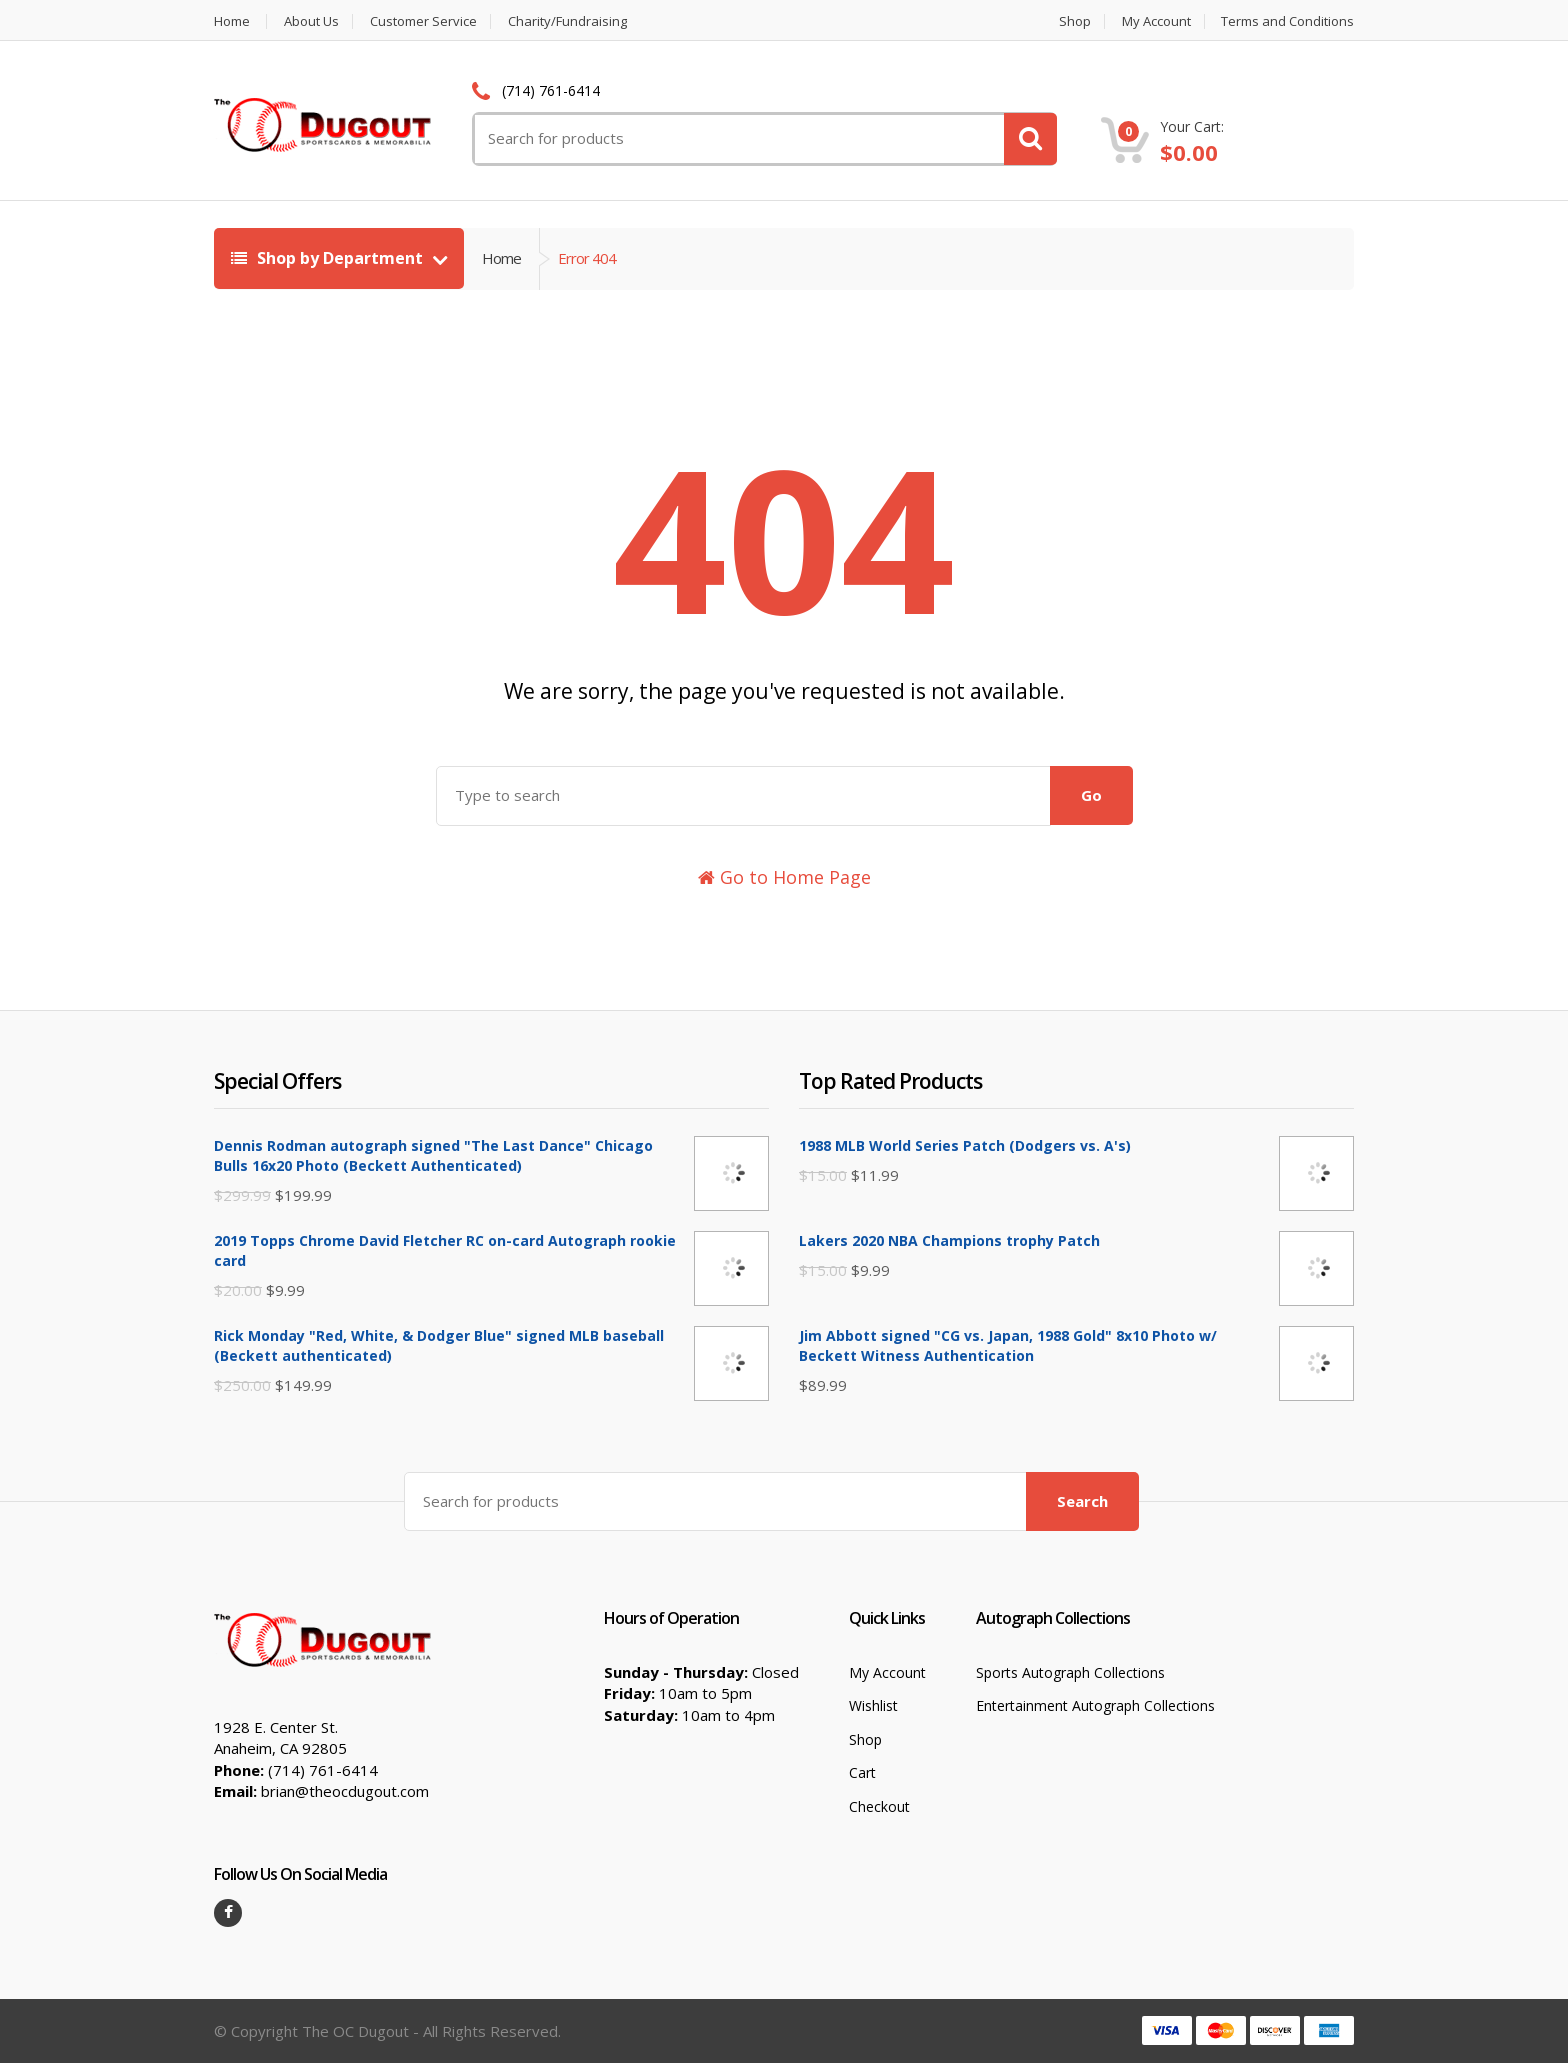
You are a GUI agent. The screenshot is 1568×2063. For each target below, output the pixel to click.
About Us (311, 21)
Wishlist (873, 1705)
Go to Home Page (784, 877)
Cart (862, 1772)
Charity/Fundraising (567, 21)
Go (1091, 795)
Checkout (879, 1806)
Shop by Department (329, 258)
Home (232, 21)
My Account (1156, 21)
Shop (1075, 21)
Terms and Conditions (1287, 21)
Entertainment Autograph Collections (1095, 1705)
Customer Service (423, 21)
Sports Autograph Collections (1070, 1672)
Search (1082, 1501)
